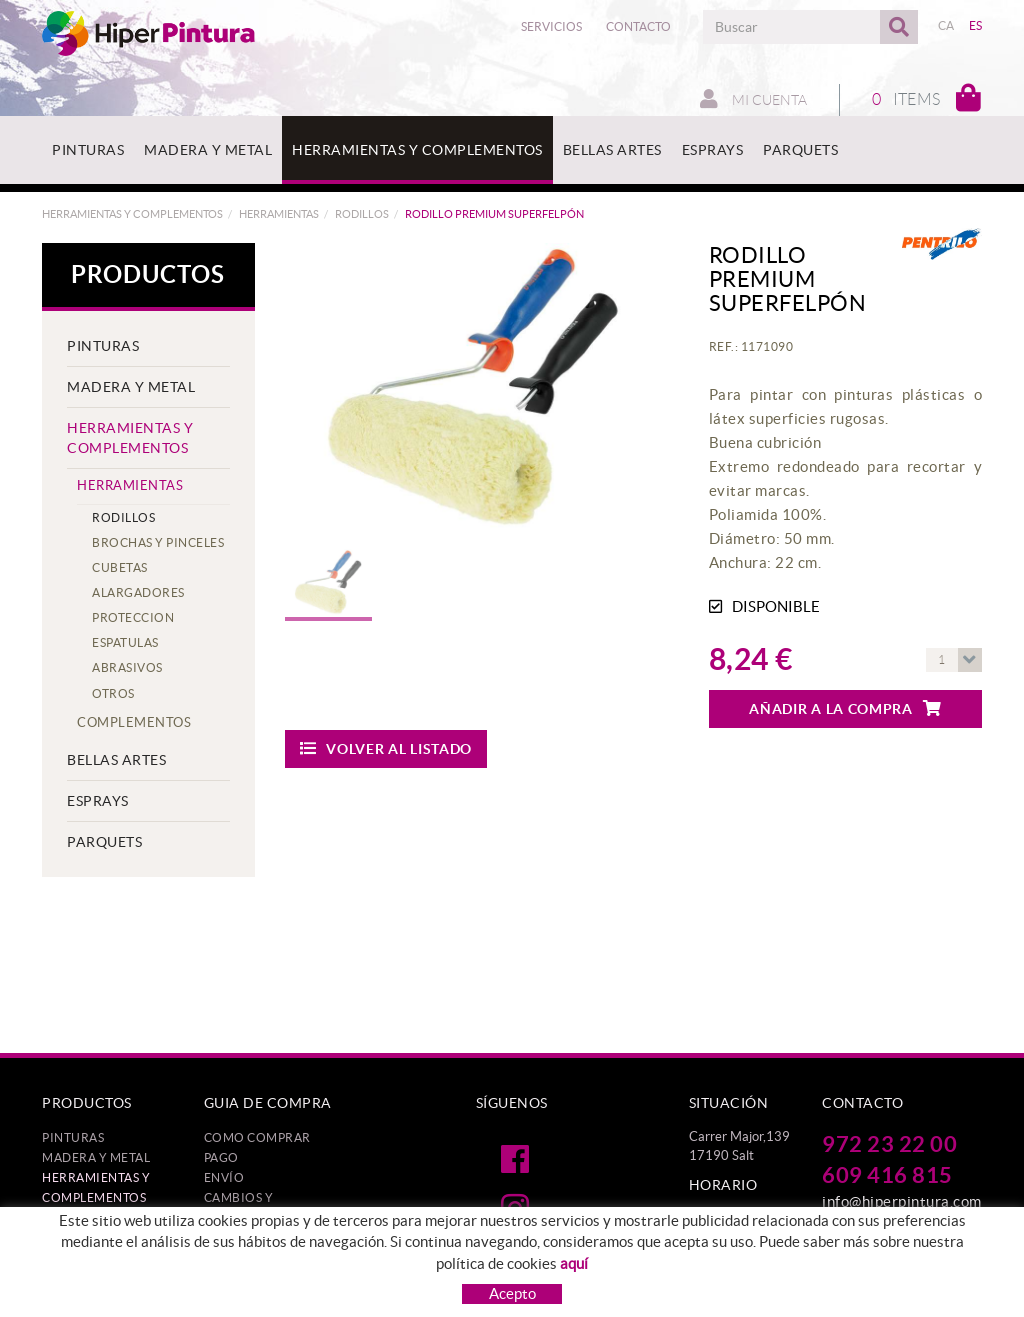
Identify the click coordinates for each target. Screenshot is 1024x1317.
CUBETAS (120, 567)
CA (946, 25)
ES (976, 25)
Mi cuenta (753, 99)
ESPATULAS (125, 642)
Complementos (134, 722)
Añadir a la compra (845, 708)
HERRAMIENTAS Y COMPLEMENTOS (132, 214)
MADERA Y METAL (131, 387)
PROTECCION (133, 617)
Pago (221, 1157)
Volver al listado (386, 748)
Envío (224, 1177)
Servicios (551, 26)
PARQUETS (104, 842)
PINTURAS (103, 346)
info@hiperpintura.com (902, 1201)
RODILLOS (362, 214)
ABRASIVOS (127, 667)
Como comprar (257, 1137)
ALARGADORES (138, 592)
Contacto (638, 26)
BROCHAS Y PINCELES (158, 542)
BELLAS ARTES (116, 760)
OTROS (113, 693)
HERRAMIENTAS (279, 214)
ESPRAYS (98, 801)
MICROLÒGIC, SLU (845, 1309)
